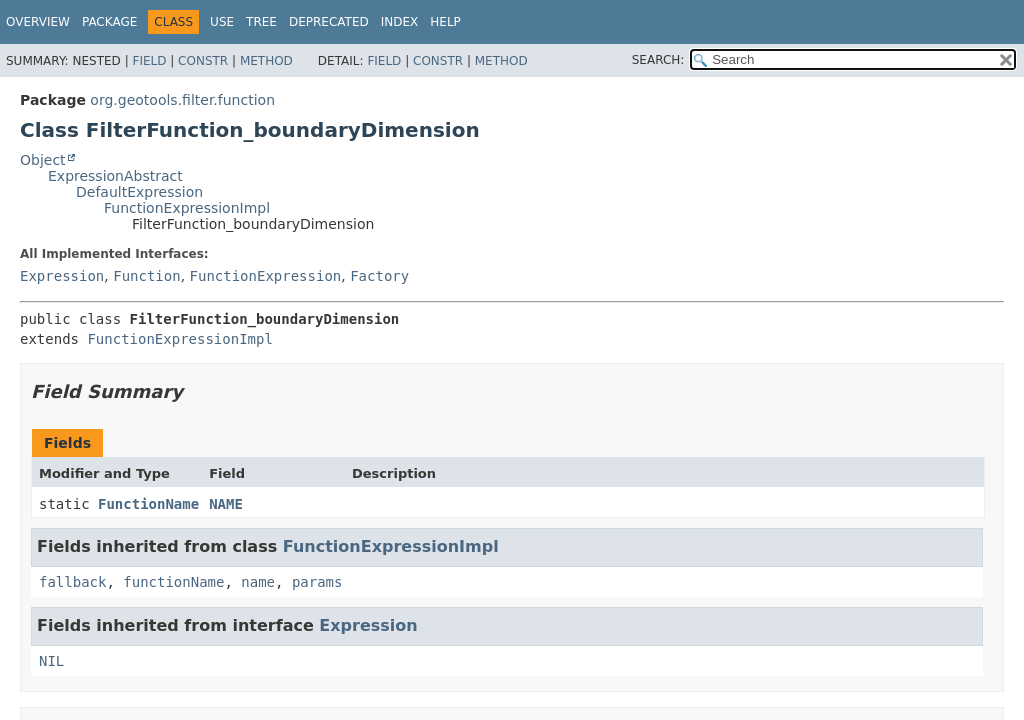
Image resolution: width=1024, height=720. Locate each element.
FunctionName (148, 504)
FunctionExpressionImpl (187, 208)
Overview (38, 22)
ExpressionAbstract (115, 176)
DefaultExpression (139, 192)
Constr (203, 61)
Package (109, 22)
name (258, 582)
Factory (379, 276)
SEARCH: (658, 60)
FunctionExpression (266, 276)
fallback (72, 582)
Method (266, 61)
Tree (261, 22)
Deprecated (329, 22)
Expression (62, 276)
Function (146, 276)
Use (222, 22)
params (317, 582)
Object (43, 160)
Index (400, 22)
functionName (173, 582)
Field (149, 61)
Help (445, 22)
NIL (51, 661)
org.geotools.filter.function (182, 100)
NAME (226, 504)
